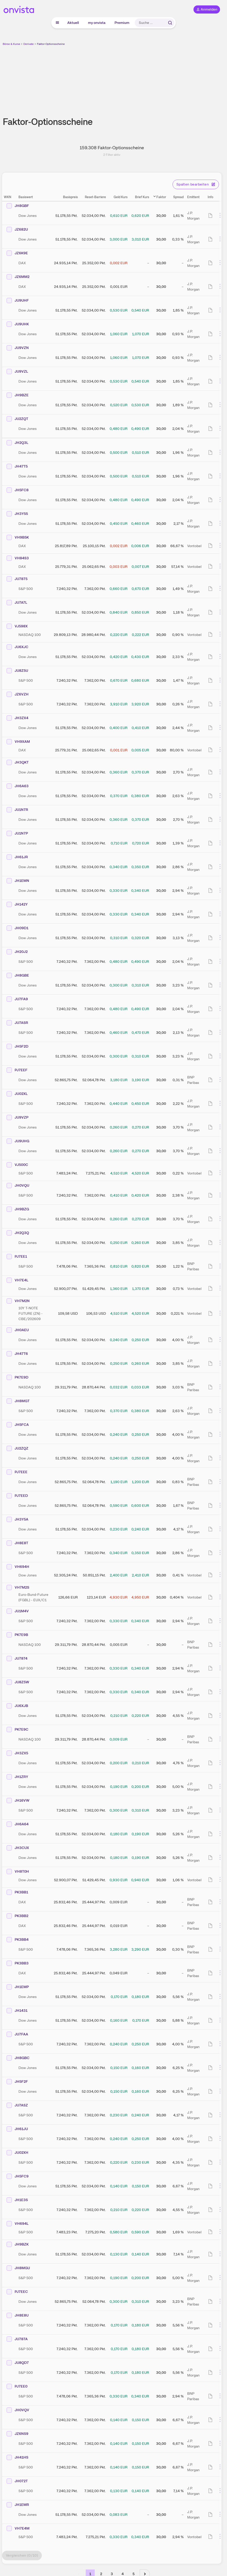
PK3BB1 (21, 1892)
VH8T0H (22, 1871)
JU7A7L (21, 602)
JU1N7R (21, 809)
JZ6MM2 (22, 276)
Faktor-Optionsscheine (51, 44)
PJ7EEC (21, 2291)
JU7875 (21, 578)
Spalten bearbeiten (195, 184)
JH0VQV (22, 2410)
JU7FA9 (21, 999)
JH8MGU (22, 2268)
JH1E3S (21, 2200)
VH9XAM (22, 741)
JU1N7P (21, 833)
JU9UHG (22, 1141)
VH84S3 (22, 558)
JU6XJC (21, 647)
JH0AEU (22, 1330)
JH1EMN (22, 880)
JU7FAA (21, 2034)
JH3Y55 (21, 513)
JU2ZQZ (21, 1448)
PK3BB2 (21, 1915)
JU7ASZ (21, 2105)
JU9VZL (21, 371)
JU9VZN (22, 347)
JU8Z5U (21, 670)
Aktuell (73, 22)
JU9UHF (22, 300)
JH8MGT (22, 1401)
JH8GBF (22, 205)
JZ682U (21, 229)
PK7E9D (21, 1377)
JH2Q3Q (22, 1232)
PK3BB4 (22, 1939)
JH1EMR (22, 2504)
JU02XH (21, 2152)
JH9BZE (22, 395)
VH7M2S (22, 1587)
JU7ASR (21, 1022)
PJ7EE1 (21, 1256)
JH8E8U (22, 2315)
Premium (122, 22)
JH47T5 (21, 466)
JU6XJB (21, 1705)
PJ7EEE (21, 1472)
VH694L (22, 2223)
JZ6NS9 (21, 2433)
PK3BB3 (22, 1963)
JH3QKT (22, 762)
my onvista (97, 22)
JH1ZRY (21, 1776)
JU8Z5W (22, 1682)
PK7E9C (21, 1729)
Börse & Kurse (11, 44)
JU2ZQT (21, 418)
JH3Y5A (21, 1519)
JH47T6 (21, 1353)
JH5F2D (21, 1046)
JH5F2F (21, 2081)
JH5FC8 (22, 490)
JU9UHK (22, 324)
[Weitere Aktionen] (220, 215)
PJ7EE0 (21, 2386)
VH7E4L (21, 1280)
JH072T (21, 2481)
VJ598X (21, 626)
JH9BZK (22, 2244)
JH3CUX (22, 1847)
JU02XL (21, 1093)
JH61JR (21, 857)
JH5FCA (22, 1424)
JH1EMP (22, 1986)
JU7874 (21, 1658)
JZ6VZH (22, 694)
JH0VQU (22, 1185)
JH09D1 (21, 928)
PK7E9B (21, 1634)
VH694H (22, 1566)
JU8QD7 (22, 2362)
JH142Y (21, 904)
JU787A (21, 2339)
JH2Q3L (21, 442)
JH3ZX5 (21, 1753)
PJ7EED (21, 1495)
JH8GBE (22, 975)
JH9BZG (22, 1209)
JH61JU (21, 2128)
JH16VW (22, 1800)
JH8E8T (21, 1543)
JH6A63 (22, 786)
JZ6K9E (21, 253)
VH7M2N (22, 1300)
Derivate (28, 44)
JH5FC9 (22, 2176)
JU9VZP (21, 1117)
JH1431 (21, 2010)
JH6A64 (22, 1824)
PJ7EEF (21, 1070)
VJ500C (21, 1164)
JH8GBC (22, 2057)
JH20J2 (21, 951)
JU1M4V (22, 1611)
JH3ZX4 (21, 718)
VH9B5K (22, 537)
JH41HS (21, 2457)
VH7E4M (22, 2528)
